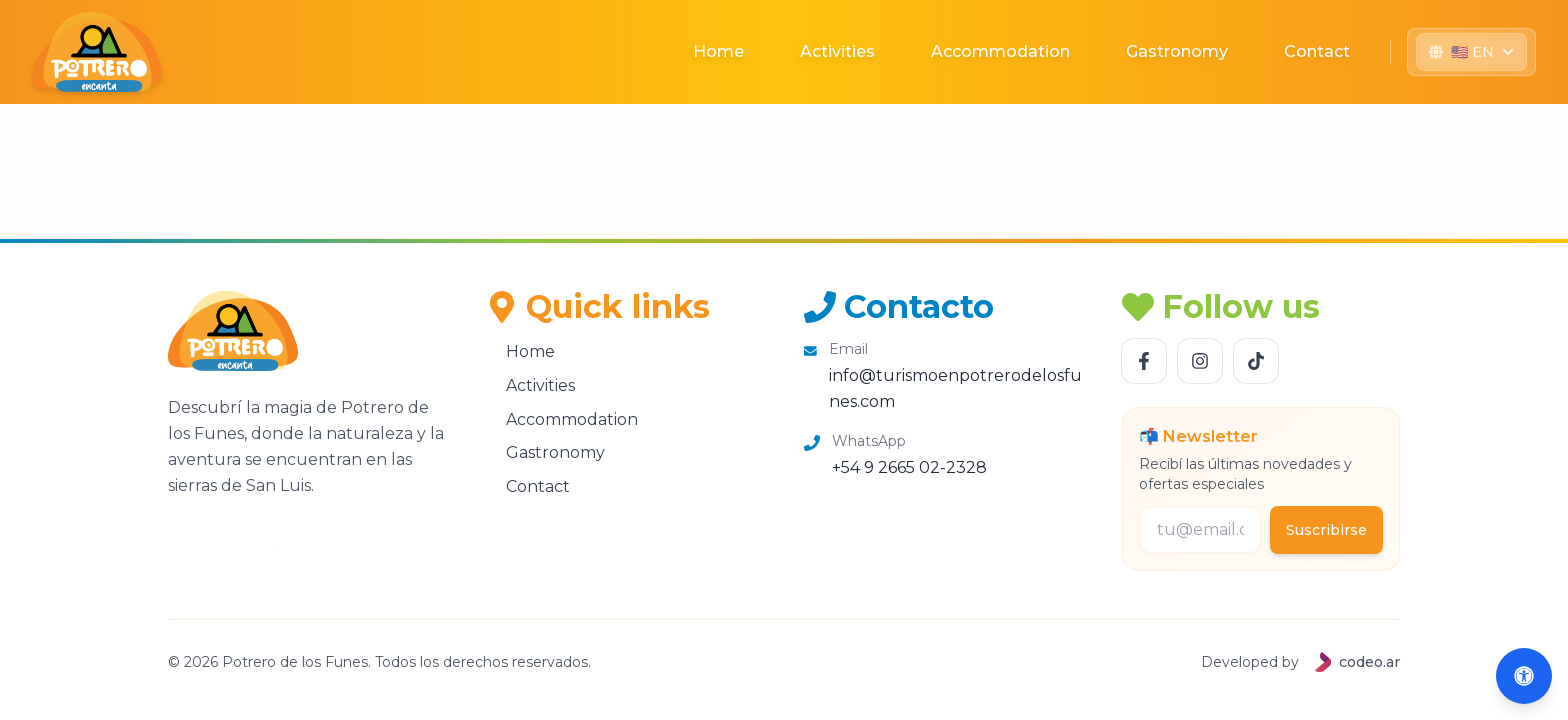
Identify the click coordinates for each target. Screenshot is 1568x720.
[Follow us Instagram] (1200, 361)
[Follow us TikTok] (1256, 361)
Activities (837, 51)
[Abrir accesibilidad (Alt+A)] (1524, 676)
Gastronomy (1177, 51)
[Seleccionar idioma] (1471, 52)
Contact (1317, 51)
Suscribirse (1326, 530)
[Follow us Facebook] (1144, 361)
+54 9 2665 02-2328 (909, 467)
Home (718, 51)
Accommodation (1000, 51)
